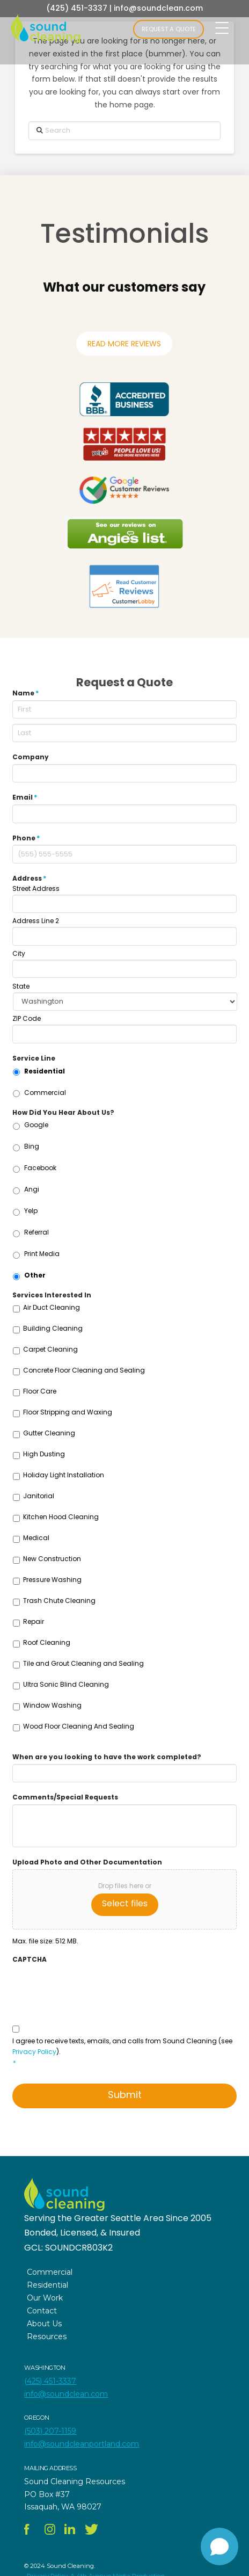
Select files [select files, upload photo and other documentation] (125, 1903)
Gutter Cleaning (49, 1433)
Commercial (45, 1092)
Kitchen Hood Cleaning (61, 1516)
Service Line (33, 1058)
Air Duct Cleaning (51, 1307)
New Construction (52, 1558)
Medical (36, 1537)
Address (29, 878)
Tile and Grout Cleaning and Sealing (83, 1663)
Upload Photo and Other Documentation (87, 1862)
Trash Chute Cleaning (59, 1600)
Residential (44, 1071)
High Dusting (44, 1453)
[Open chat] (219, 2546)
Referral (36, 1232)
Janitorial (38, 1495)
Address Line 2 (35, 921)
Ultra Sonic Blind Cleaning (66, 1684)
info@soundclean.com (158, 8)
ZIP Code (26, 1018)
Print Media (42, 1253)
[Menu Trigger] (222, 28)
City (18, 953)
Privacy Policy (34, 2051)
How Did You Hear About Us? (63, 1112)
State (21, 986)
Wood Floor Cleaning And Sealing (78, 1726)
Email (25, 797)
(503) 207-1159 (50, 2431)
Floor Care (39, 1391)
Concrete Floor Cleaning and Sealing (84, 1370)
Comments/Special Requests (65, 1797)
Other (35, 1275)
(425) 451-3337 (76, 8)
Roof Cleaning (46, 1642)
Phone (26, 838)
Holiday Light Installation (63, 1474)
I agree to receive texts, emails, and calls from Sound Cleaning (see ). (124, 2052)
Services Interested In (51, 1295)
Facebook (40, 1167)
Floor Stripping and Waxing (67, 1412)
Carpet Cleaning (50, 1349)
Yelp (31, 1210)
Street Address (36, 889)
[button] (43, 313)
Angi (31, 1189)
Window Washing (52, 1705)
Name (25, 693)
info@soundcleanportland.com (81, 2444)
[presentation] (93, 1987)
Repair (33, 1621)
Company (30, 757)
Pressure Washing (52, 1579)
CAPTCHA (29, 1959)
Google (36, 1124)
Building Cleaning (53, 1328)
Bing (31, 1146)
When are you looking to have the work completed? (106, 1757)
